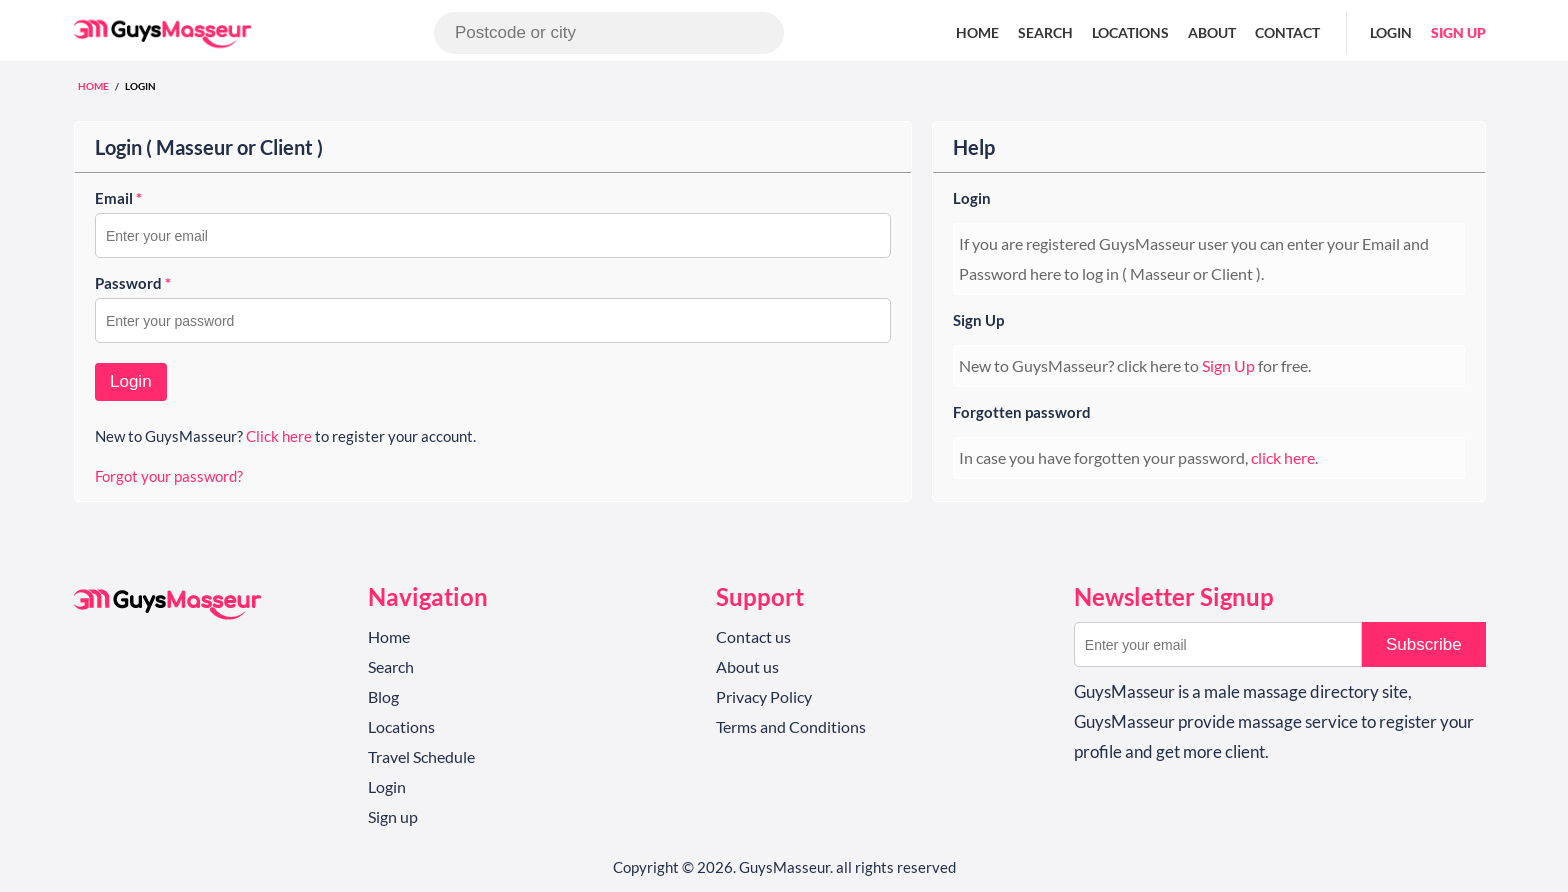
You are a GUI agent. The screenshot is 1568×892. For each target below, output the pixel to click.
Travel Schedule (421, 756)
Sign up (1458, 32)
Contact (1287, 32)
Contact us (753, 636)
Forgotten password (1022, 412)
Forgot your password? (169, 476)
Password (133, 283)
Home (977, 32)
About (1212, 32)
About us (747, 666)
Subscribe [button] (1424, 644)
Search (1045, 32)
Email (118, 198)
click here (1283, 457)
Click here (279, 436)
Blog (383, 696)
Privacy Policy (764, 696)
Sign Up (978, 320)
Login (1391, 32)
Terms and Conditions (791, 726)
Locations (1130, 32)
